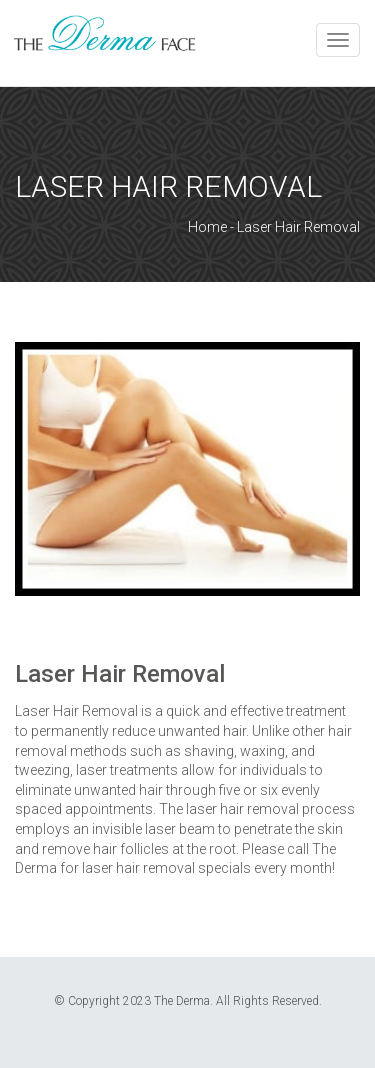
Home (207, 227)
